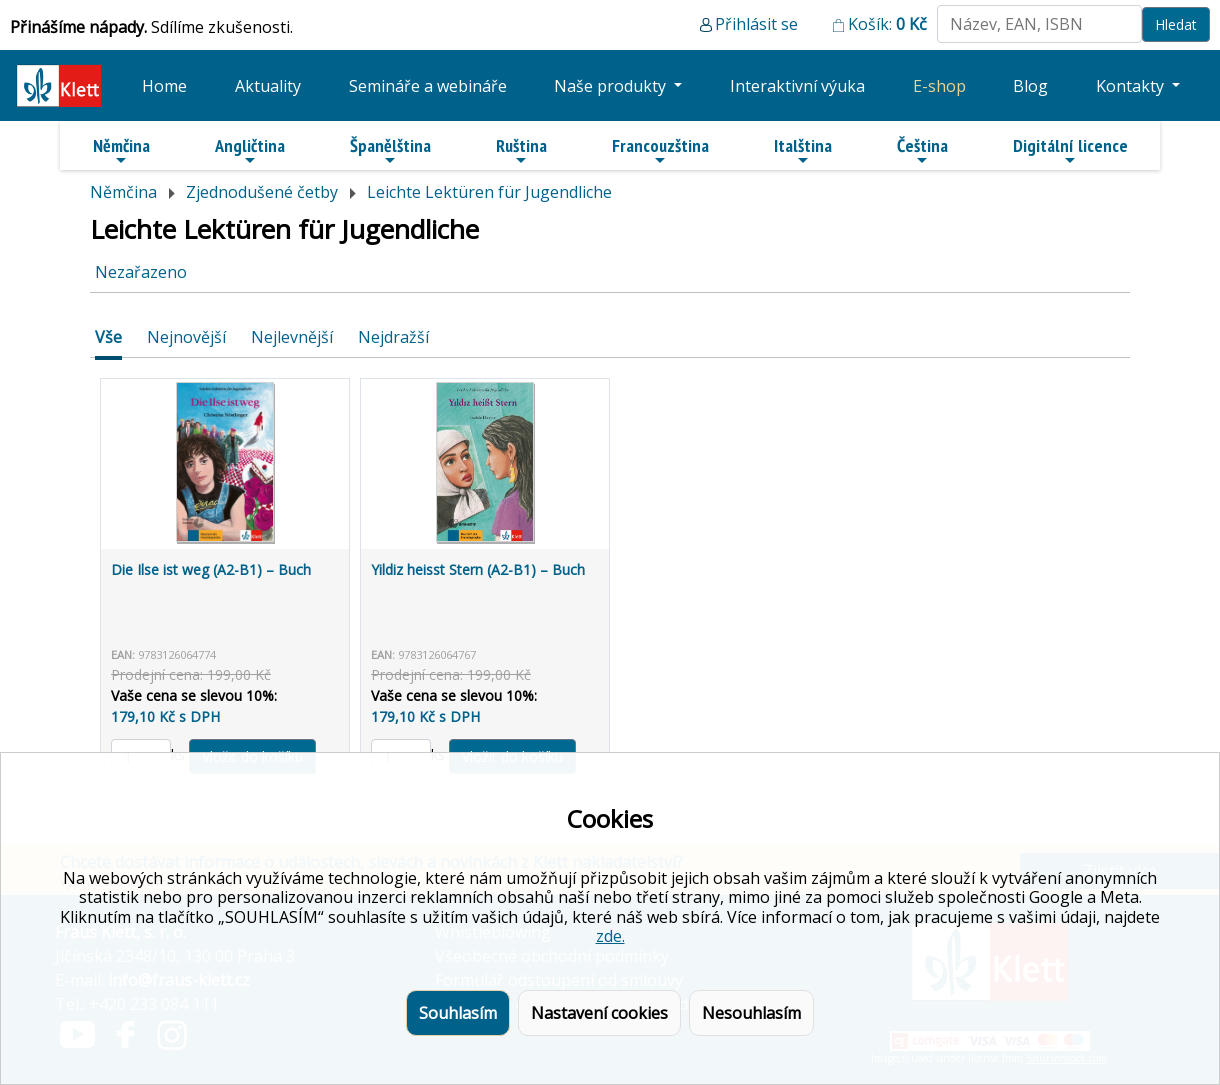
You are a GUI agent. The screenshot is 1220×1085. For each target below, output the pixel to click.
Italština (803, 151)
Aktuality (268, 86)
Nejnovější (186, 337)
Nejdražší (393, 337)
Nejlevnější (292, 337)
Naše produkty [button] (612, 86)
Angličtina (250, 151)
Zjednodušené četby (262, 192)
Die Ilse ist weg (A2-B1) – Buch (211, 569)
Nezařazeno (141, 272)
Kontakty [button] (1132, 86)
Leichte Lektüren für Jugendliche (489, 192)
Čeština (922, 151)
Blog (1030, 86)
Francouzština (660, 151)
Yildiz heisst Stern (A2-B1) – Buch (478, 569)
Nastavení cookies (599, 1013)
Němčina (121, 151)
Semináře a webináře (428, 86)
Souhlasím (458, 1013)
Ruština (521, 151)
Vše (108, 337)
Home (164, 86)
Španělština (390, 151)
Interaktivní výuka (797, 86)
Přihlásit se (756, 24)
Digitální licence (1070, 151)
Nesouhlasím (751, 1013)
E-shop (939, 86)
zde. (610, 936)
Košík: (887, 24)
